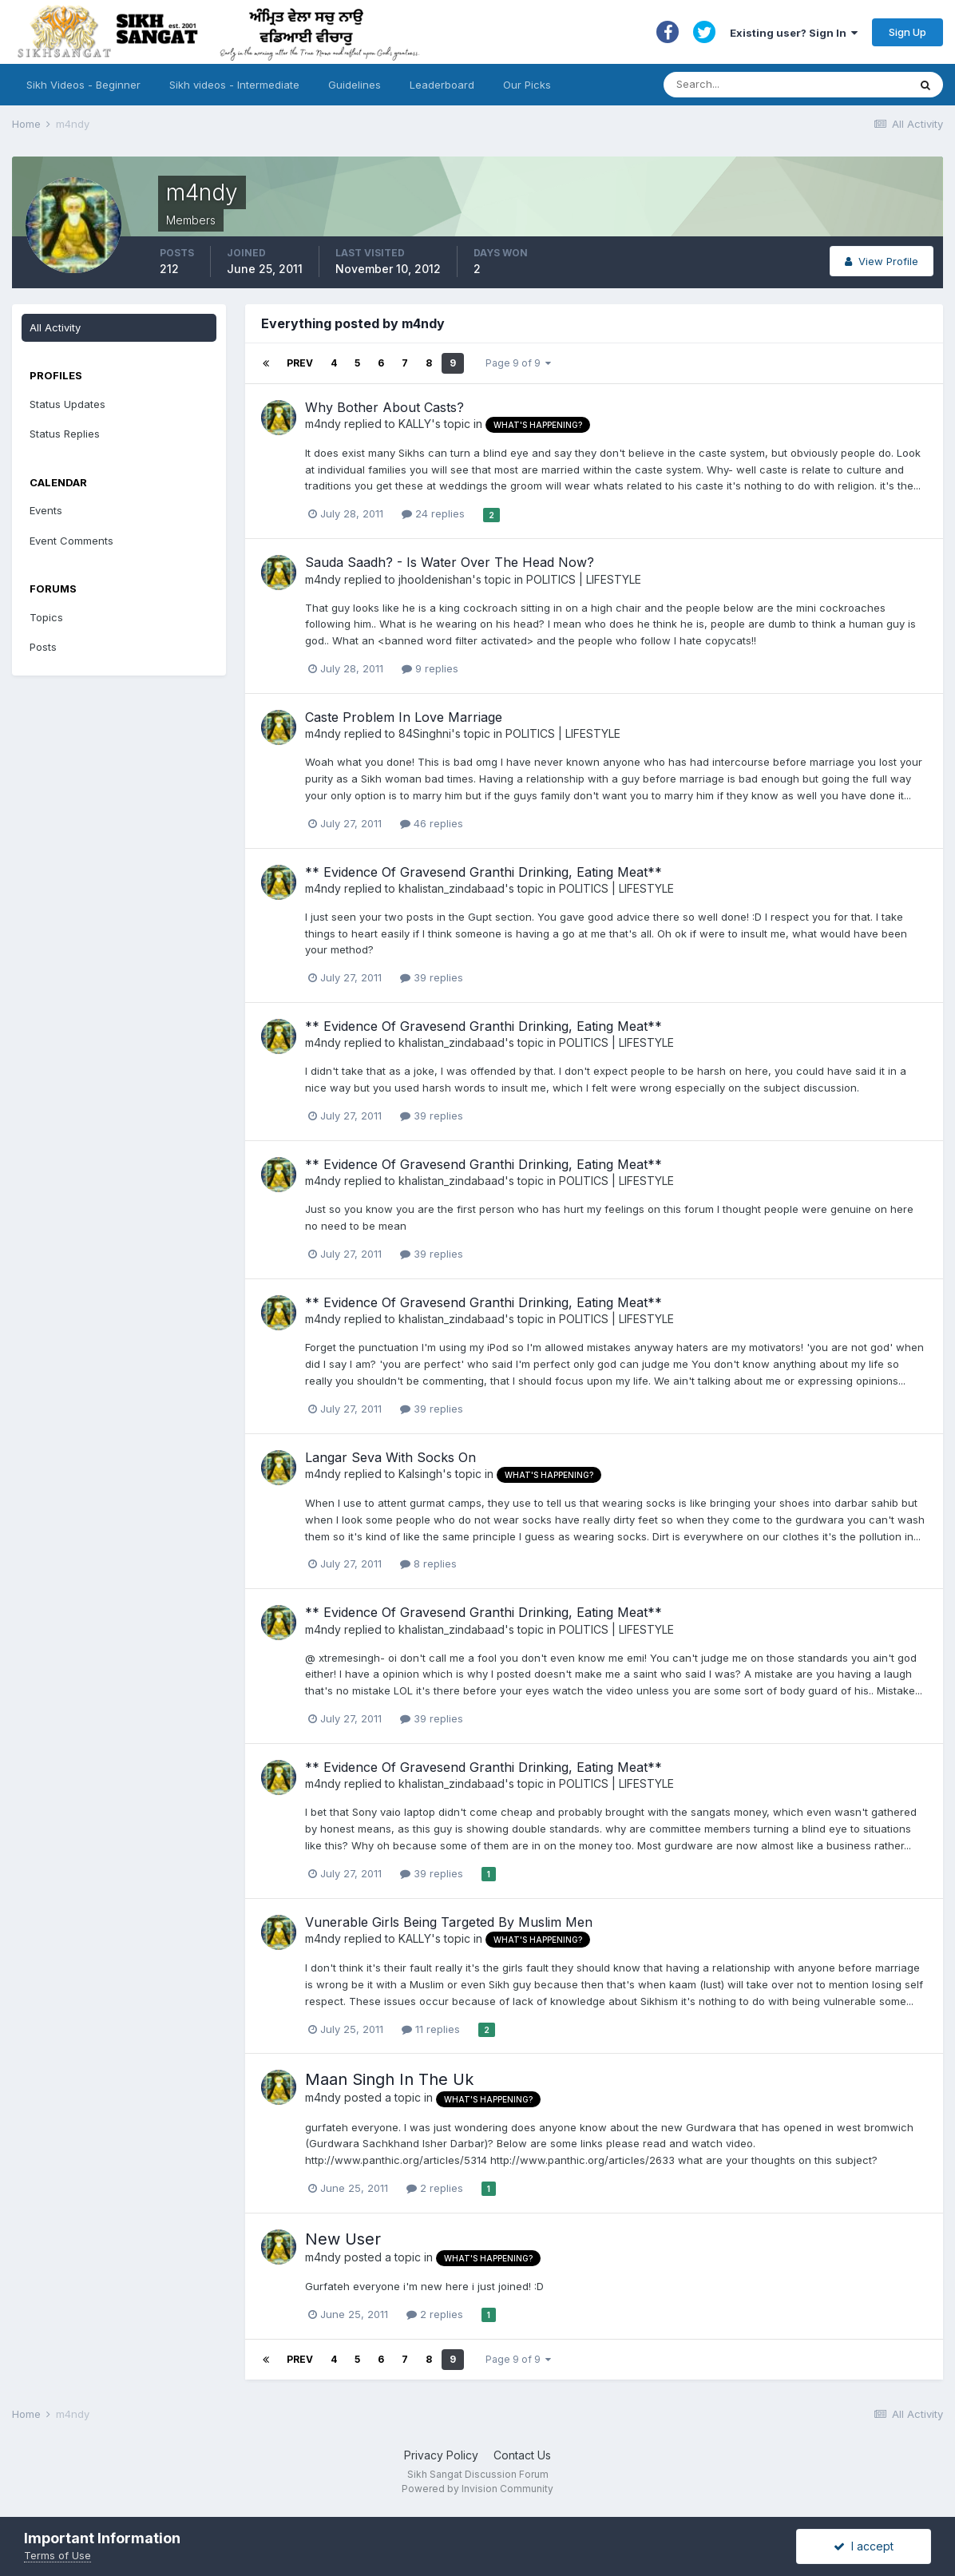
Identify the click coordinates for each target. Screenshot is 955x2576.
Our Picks (527, 84)
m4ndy (323, 423)
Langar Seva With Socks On (390, 1457)
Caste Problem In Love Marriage (403, 717)
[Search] (770, 84)
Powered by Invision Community (477, 2489)
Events (46, 510)
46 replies (431, 823)
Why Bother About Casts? (384, 407)
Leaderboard (442, 84)
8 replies (428, 1563)
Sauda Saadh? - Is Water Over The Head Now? (449, 562)
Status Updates (67, 404)
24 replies (433, 513)
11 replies (431, 2029)
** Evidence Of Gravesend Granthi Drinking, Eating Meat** (483, 872)
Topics (46, 617)
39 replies (431, 977)
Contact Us (522, 2455)
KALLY (414, 423)
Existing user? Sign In (794, 32)
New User (343, 2239)
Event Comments (71, 540)
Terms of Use (57, 2555)
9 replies (430, 668)
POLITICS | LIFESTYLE (583, 579)
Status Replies (65, 433)
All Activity (55, 327)
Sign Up (907, 32)
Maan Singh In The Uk (389, 2079)
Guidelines (354, 84)
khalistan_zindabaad (451, 888)
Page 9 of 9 (518, 363)
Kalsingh (420, 1473)
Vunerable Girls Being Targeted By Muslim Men (448, 1922)
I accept (864, 2546)
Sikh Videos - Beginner (83, 84)
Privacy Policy (441, 2455)
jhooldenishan (435, 579)
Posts (43, 646)
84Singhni (424, 733)
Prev (300, 363)
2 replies (434, 2188)
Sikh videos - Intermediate (234, 84)
